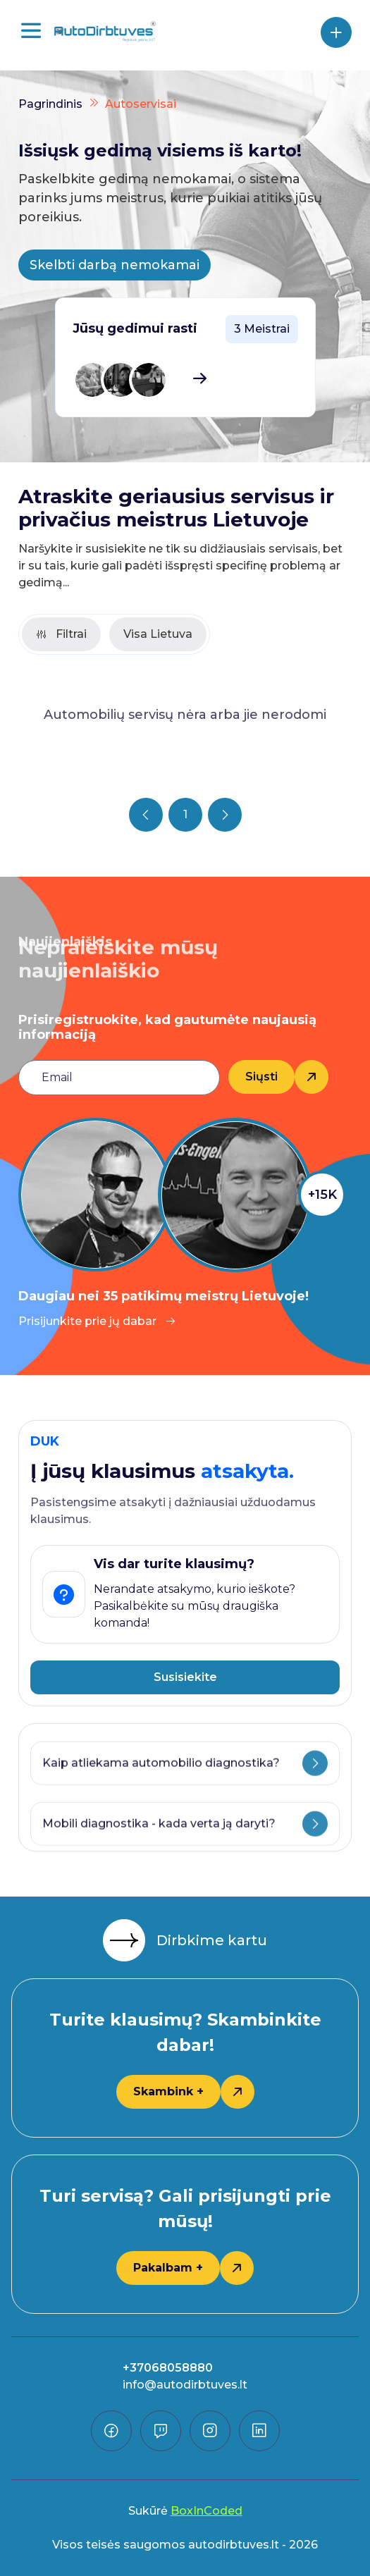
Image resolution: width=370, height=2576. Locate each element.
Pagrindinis (50, 104)
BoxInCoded (206, 2511)
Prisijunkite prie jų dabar (97, 1321)
